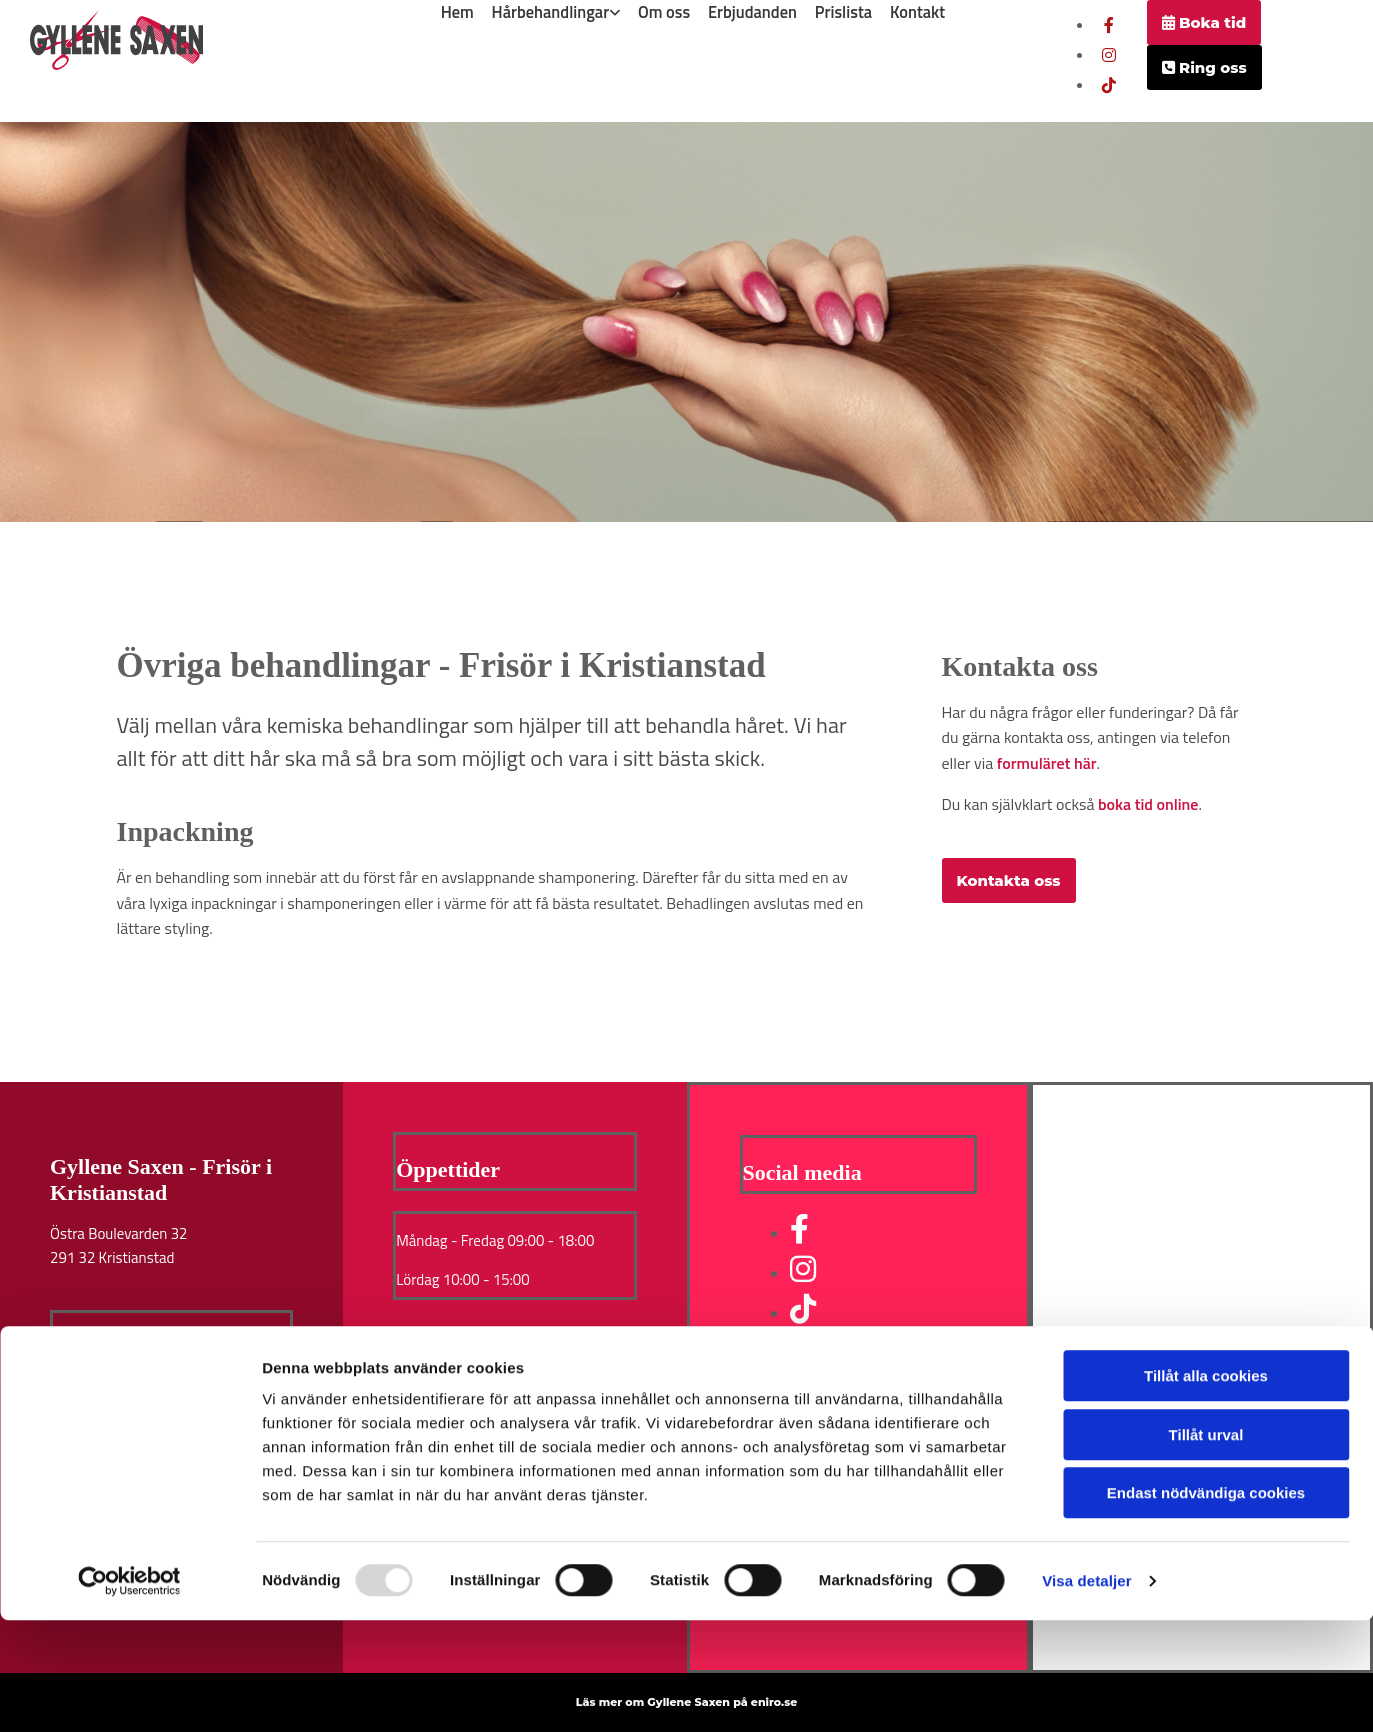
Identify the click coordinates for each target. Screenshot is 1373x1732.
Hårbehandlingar (551, 9)
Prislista (845, 9)
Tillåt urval (1206, 1546)
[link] (557, 9)
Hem (457, 9)
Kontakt (920, 9)
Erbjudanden (753, 9)
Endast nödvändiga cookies (1206, 1604)
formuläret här (1047, 763)
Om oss (664, 9)
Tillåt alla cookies (1206, 1487)
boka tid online (1148, 804)
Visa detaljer (1086, 1692)
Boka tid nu (91, 1363)
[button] (1204, 22)
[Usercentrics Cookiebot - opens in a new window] (129, 1693)
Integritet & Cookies (117, 1410)
